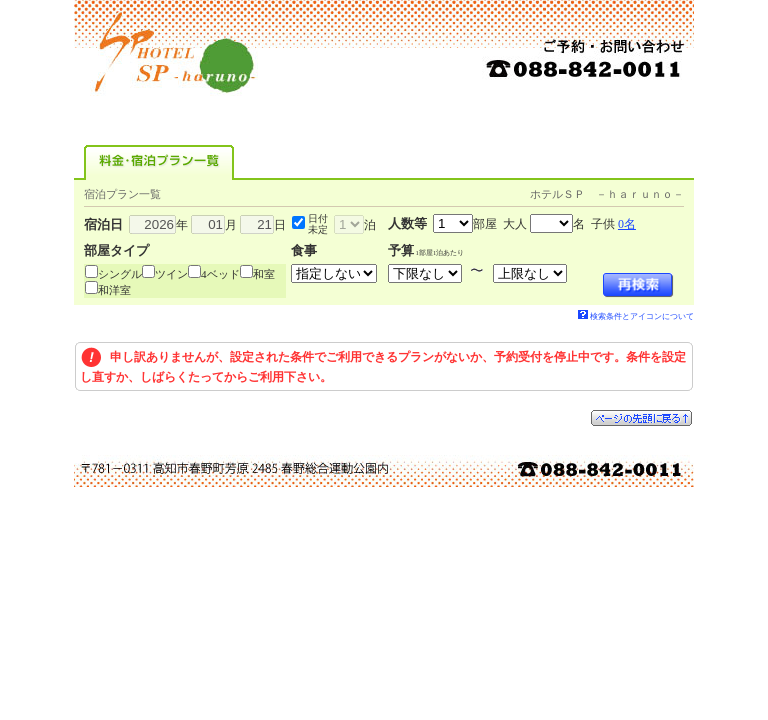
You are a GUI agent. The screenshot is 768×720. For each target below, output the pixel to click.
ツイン (171, 274)
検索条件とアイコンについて (636, 316)
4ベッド (220, 274)
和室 (264, 274)
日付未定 (318, 224)
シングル (120, 274)
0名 (627, 224)
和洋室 (114, 290)
